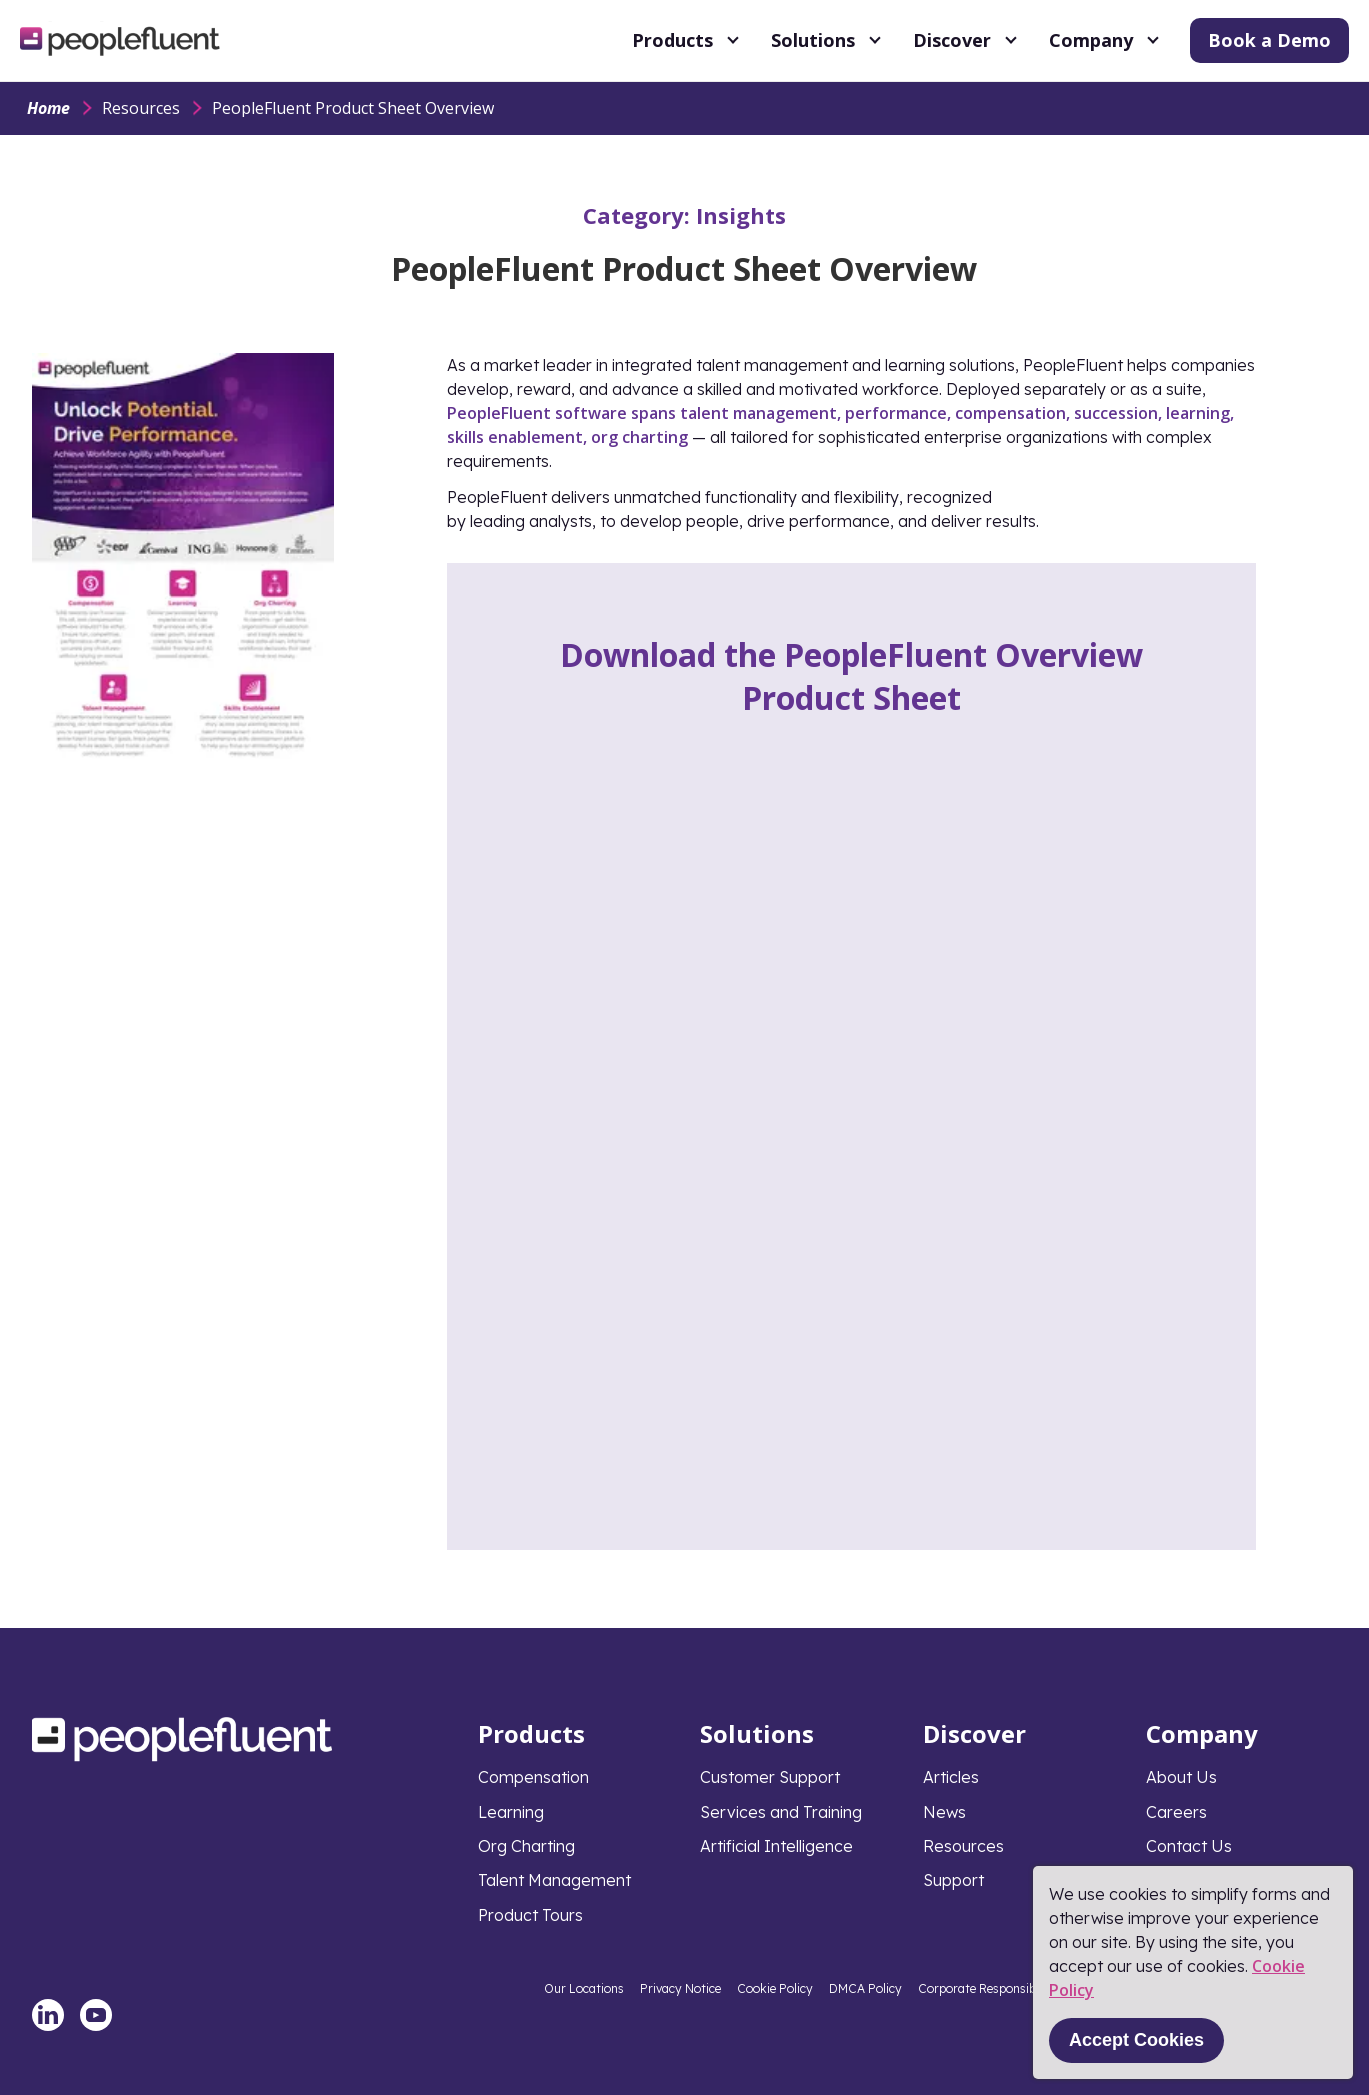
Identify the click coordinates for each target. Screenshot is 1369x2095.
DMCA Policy (865, 1988)
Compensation (533, 1777)
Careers (1176, 1812)
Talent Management (554, 1880)
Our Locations (584, 1988)
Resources (141, 108)
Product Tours (530, 1915)
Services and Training (781, 1812)
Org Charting (526, 1846)
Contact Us (1189, 1846)
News (944, 1812)
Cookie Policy (775, 1988)
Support (953, 1880)
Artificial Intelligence (776, 1846)
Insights (741, 215)
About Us (1181, 1777)
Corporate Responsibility (987, 1988)
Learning (511, 1812)
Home (48, 108)
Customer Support (770, 1777)
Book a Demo (1269, 40)
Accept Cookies (1136, 2040)
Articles (951, 1777)
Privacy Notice (680, 1988)
